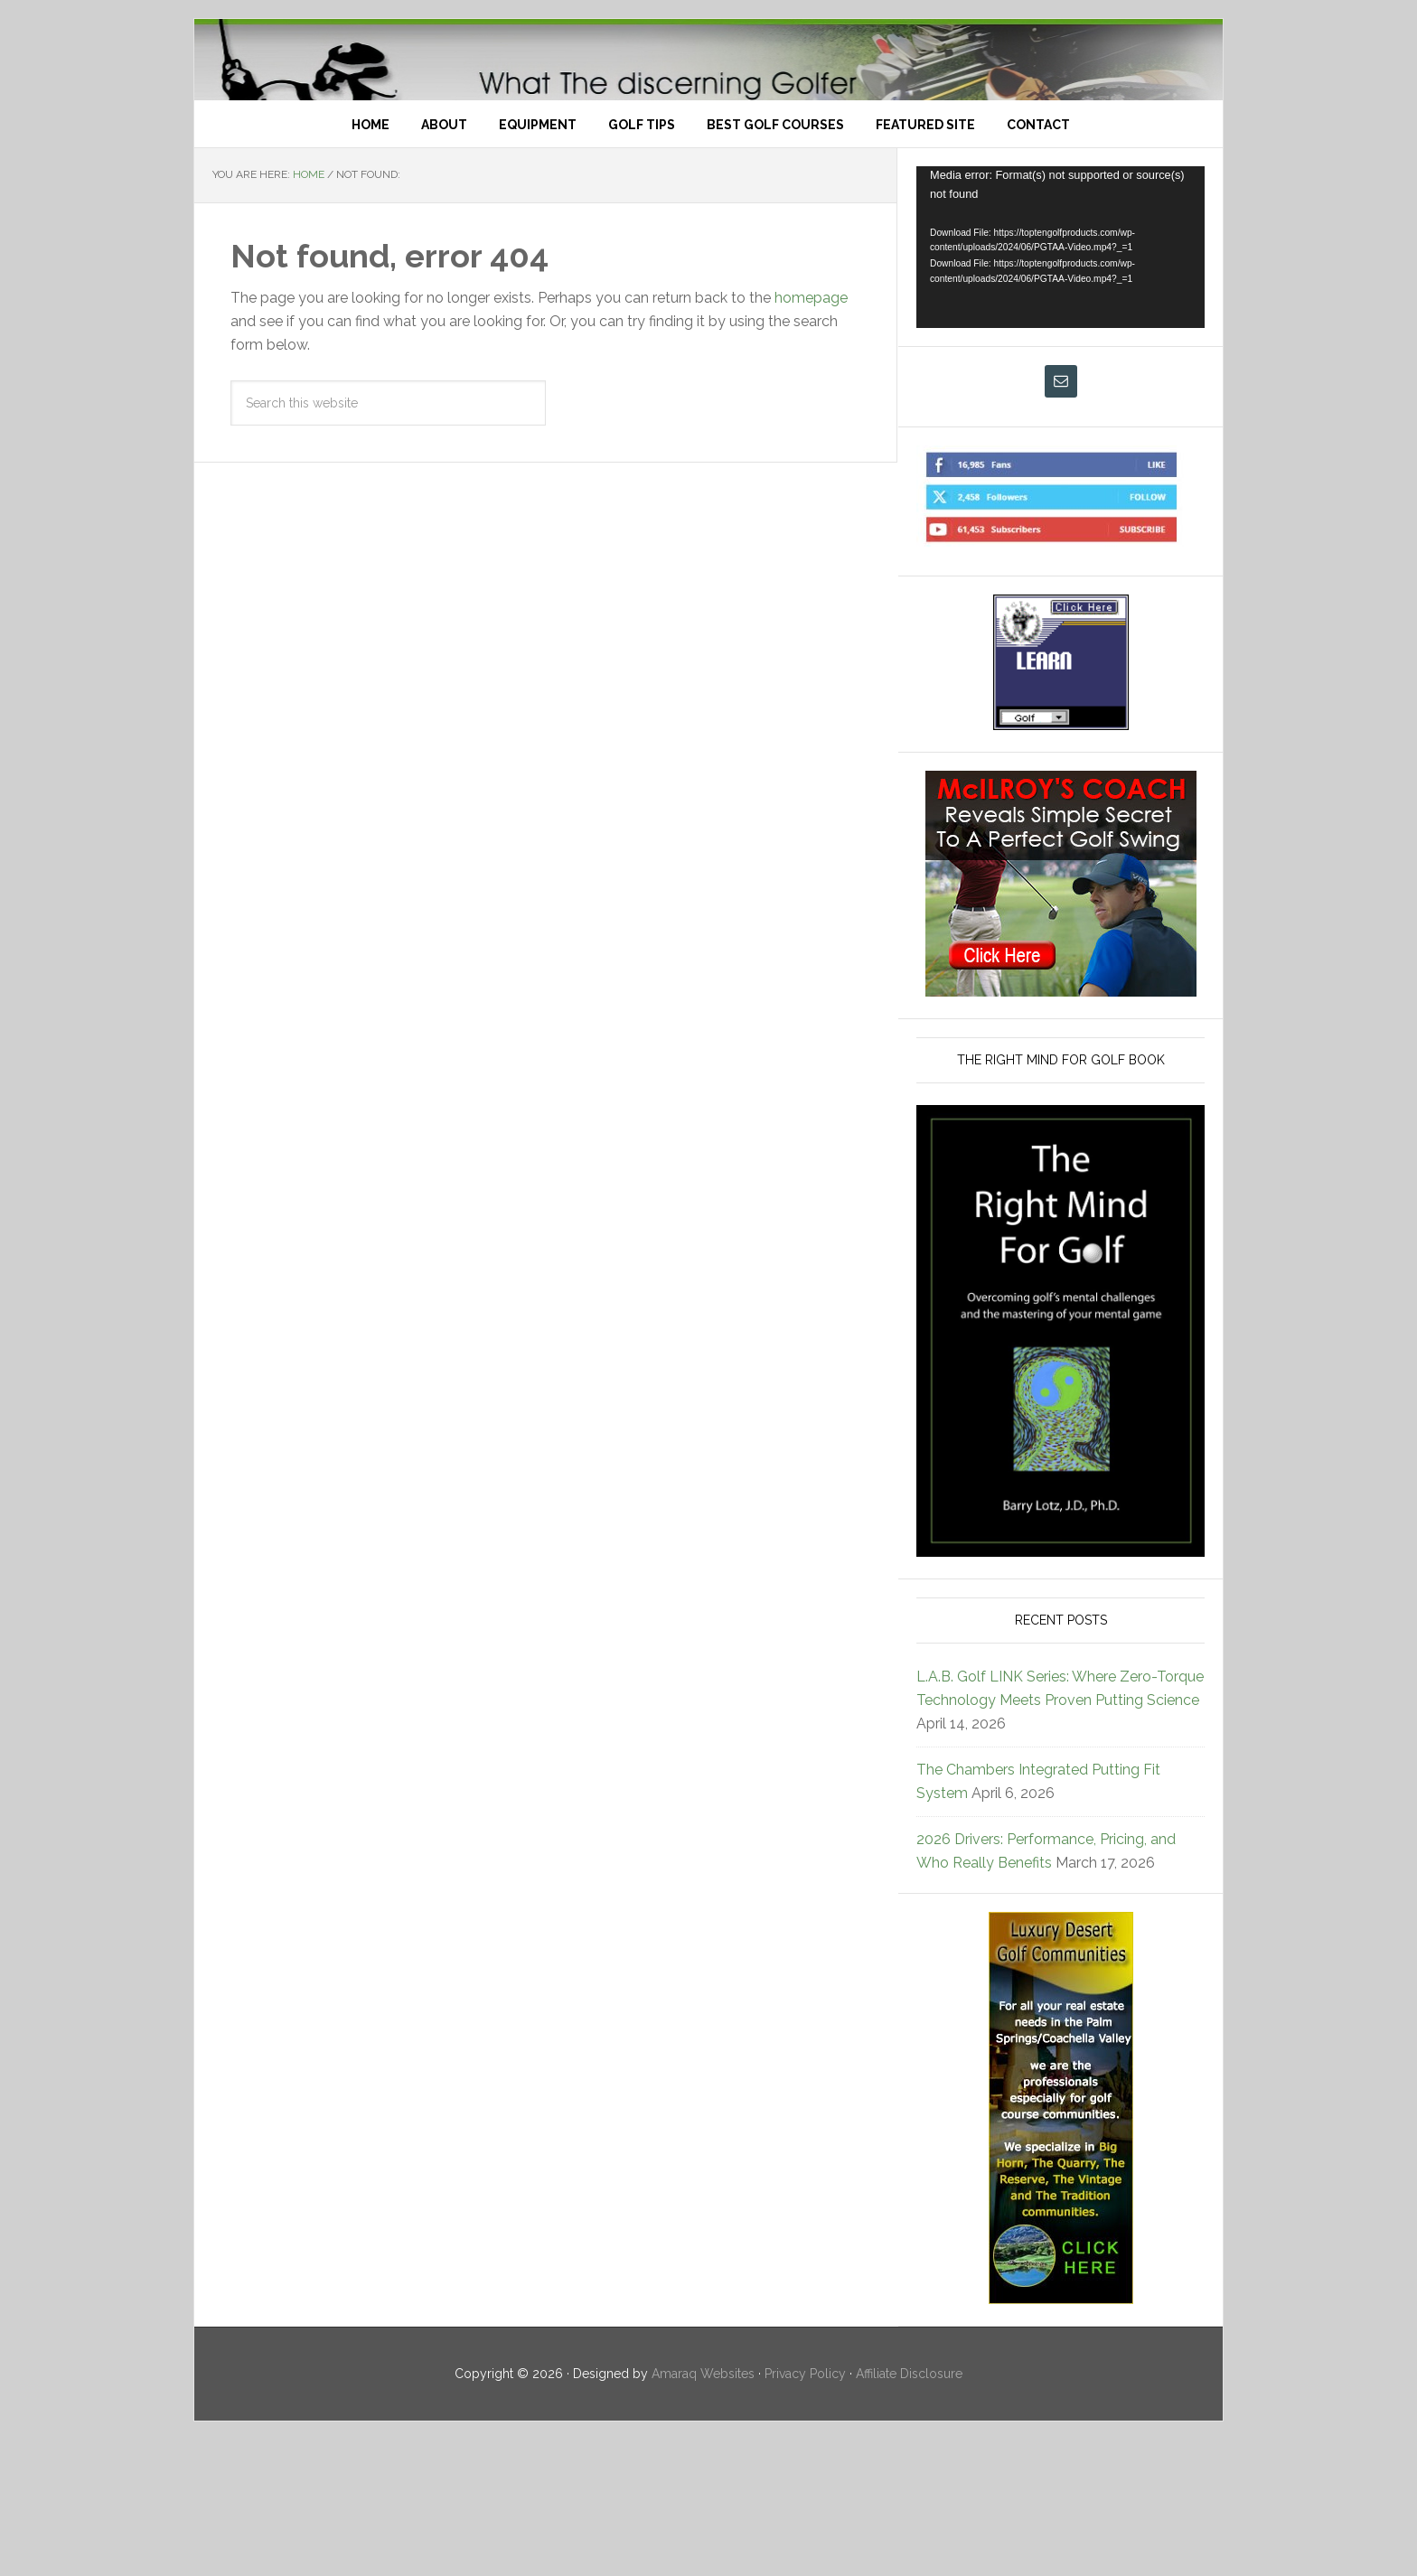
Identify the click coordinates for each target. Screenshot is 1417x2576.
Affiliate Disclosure (909, 2510)
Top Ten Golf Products (708, 128)
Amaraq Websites (703, 2510)
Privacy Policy (805, 2510)
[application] (1060, 383)
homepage (811, 434)
